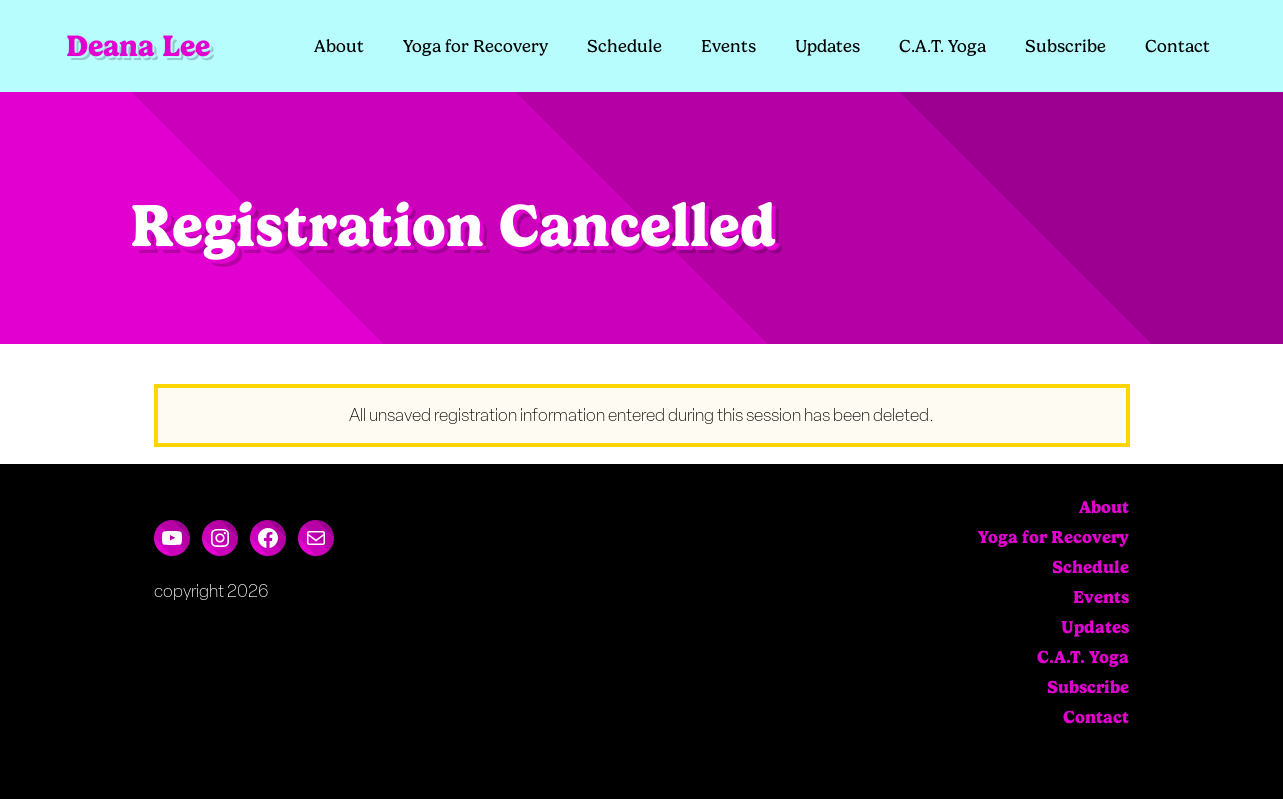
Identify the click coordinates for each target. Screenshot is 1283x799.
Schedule (624, 46)
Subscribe (1065, 46)
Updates (827, 46)
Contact (1177, 46)
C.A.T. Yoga (942, 46)
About (339, 46)
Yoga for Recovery (475, 46)
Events (728, 46)
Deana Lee (138, 45)
